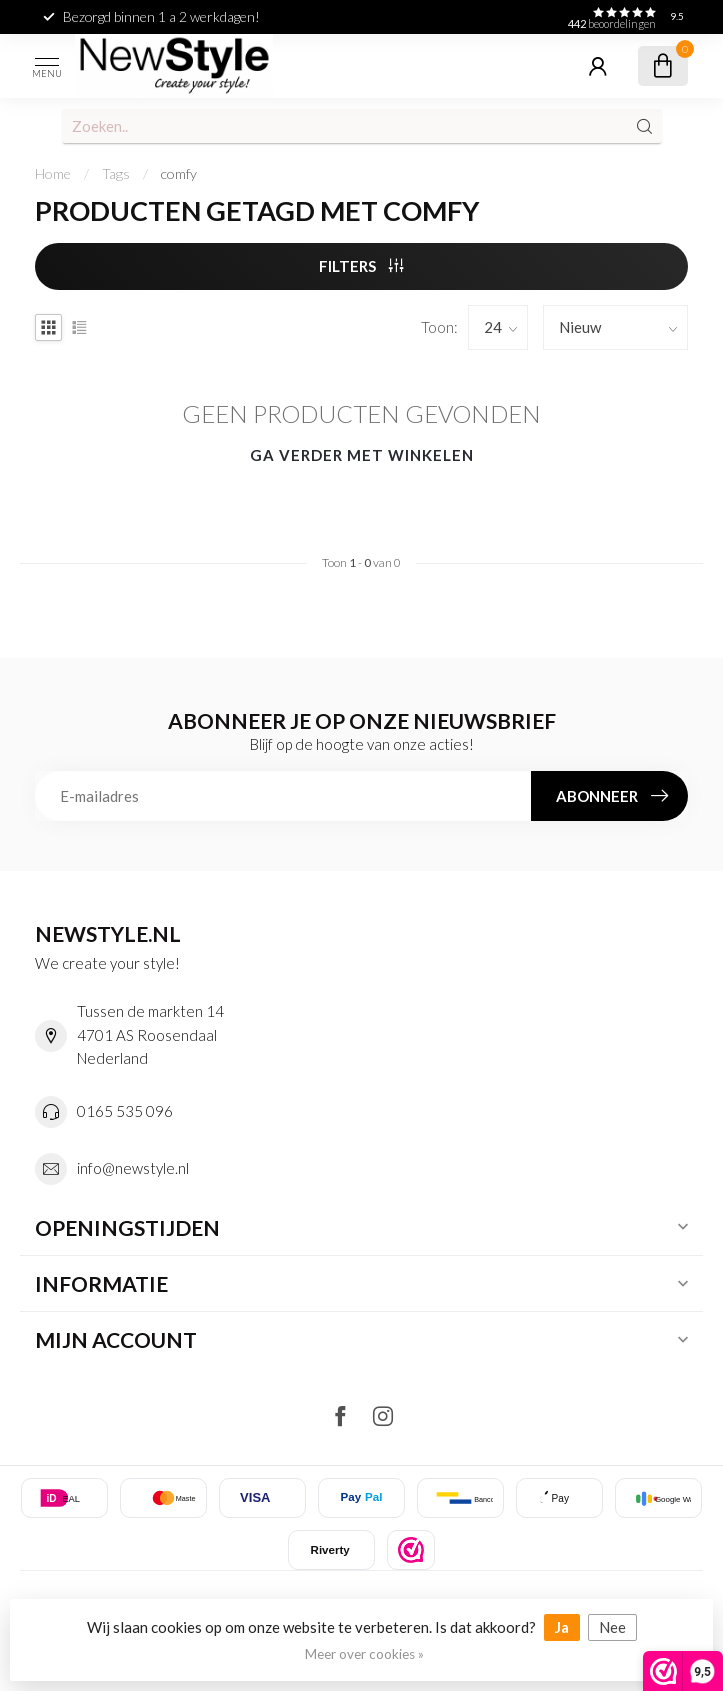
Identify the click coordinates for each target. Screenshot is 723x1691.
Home (53, 173)
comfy (179, 173)
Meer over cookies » (364, 1654)
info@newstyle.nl (133, 1168)
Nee (612, 1627)
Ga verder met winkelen (362, 455)
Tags (116, 173)
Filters (361, 266)
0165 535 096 (125, 1111)
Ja (562, 1627)
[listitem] (411, 1550)
